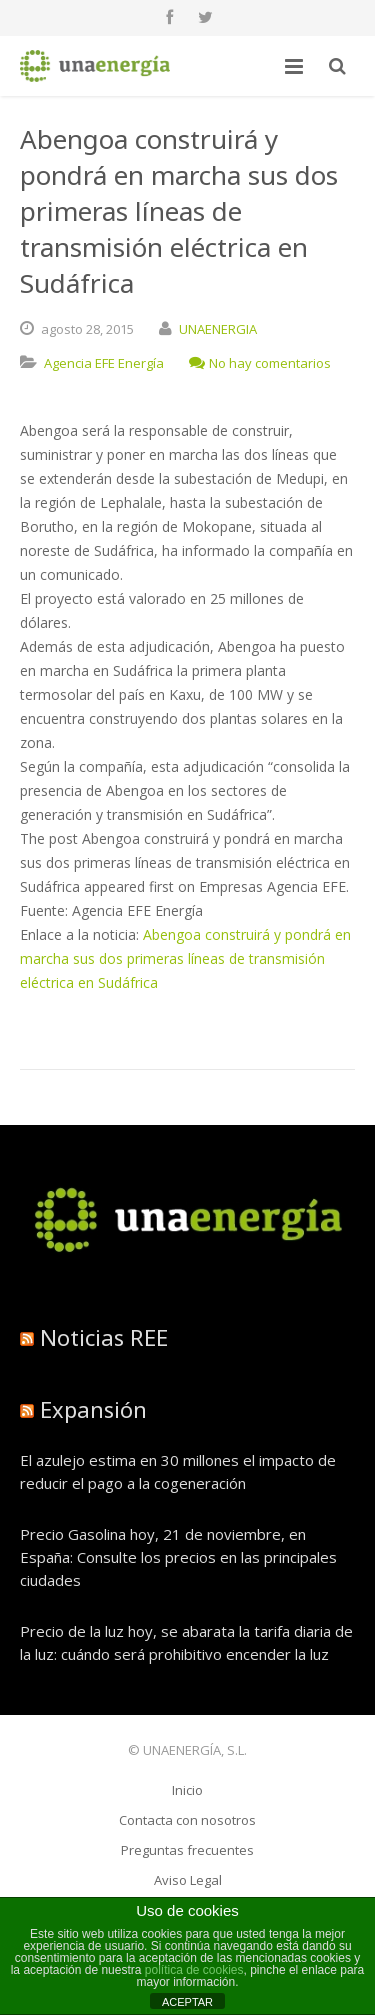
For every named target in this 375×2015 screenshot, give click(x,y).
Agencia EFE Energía (104, 363)
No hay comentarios (260, 363)
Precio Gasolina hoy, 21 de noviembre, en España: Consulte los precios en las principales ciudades (178, 1557)
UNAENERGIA (218, 329)
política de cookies (194, 1970)
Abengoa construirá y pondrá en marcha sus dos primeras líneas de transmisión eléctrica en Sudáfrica (185, 958)
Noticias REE (104, 1337)
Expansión (93, 1409)
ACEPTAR (187, 2002)
